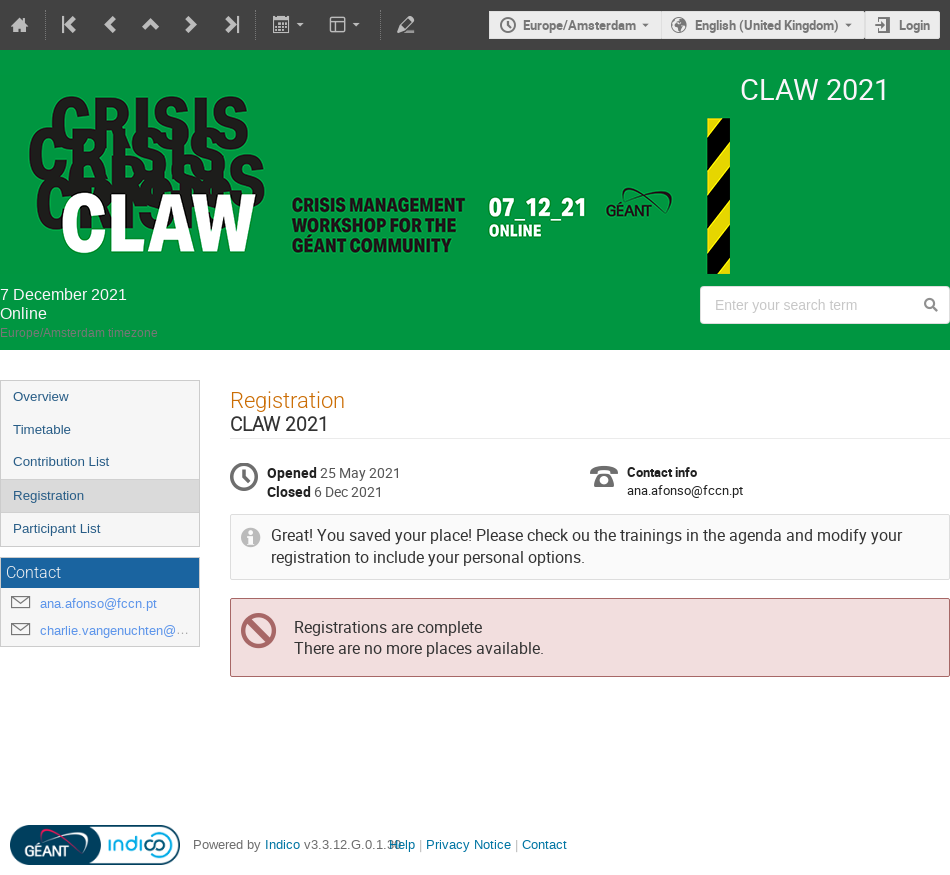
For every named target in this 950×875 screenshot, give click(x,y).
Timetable (42, 429)
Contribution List (61, 461)
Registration (48, 495)
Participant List (56, 528)
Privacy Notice (468, 844)
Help (402, 844)
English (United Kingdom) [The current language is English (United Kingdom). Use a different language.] (767, 25)
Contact (544, 844)
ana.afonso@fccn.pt (98, 603)
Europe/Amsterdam (579, 25)
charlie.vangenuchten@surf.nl (126, 630)
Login (914, 25)
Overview (41, 396)
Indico (282, 844)
